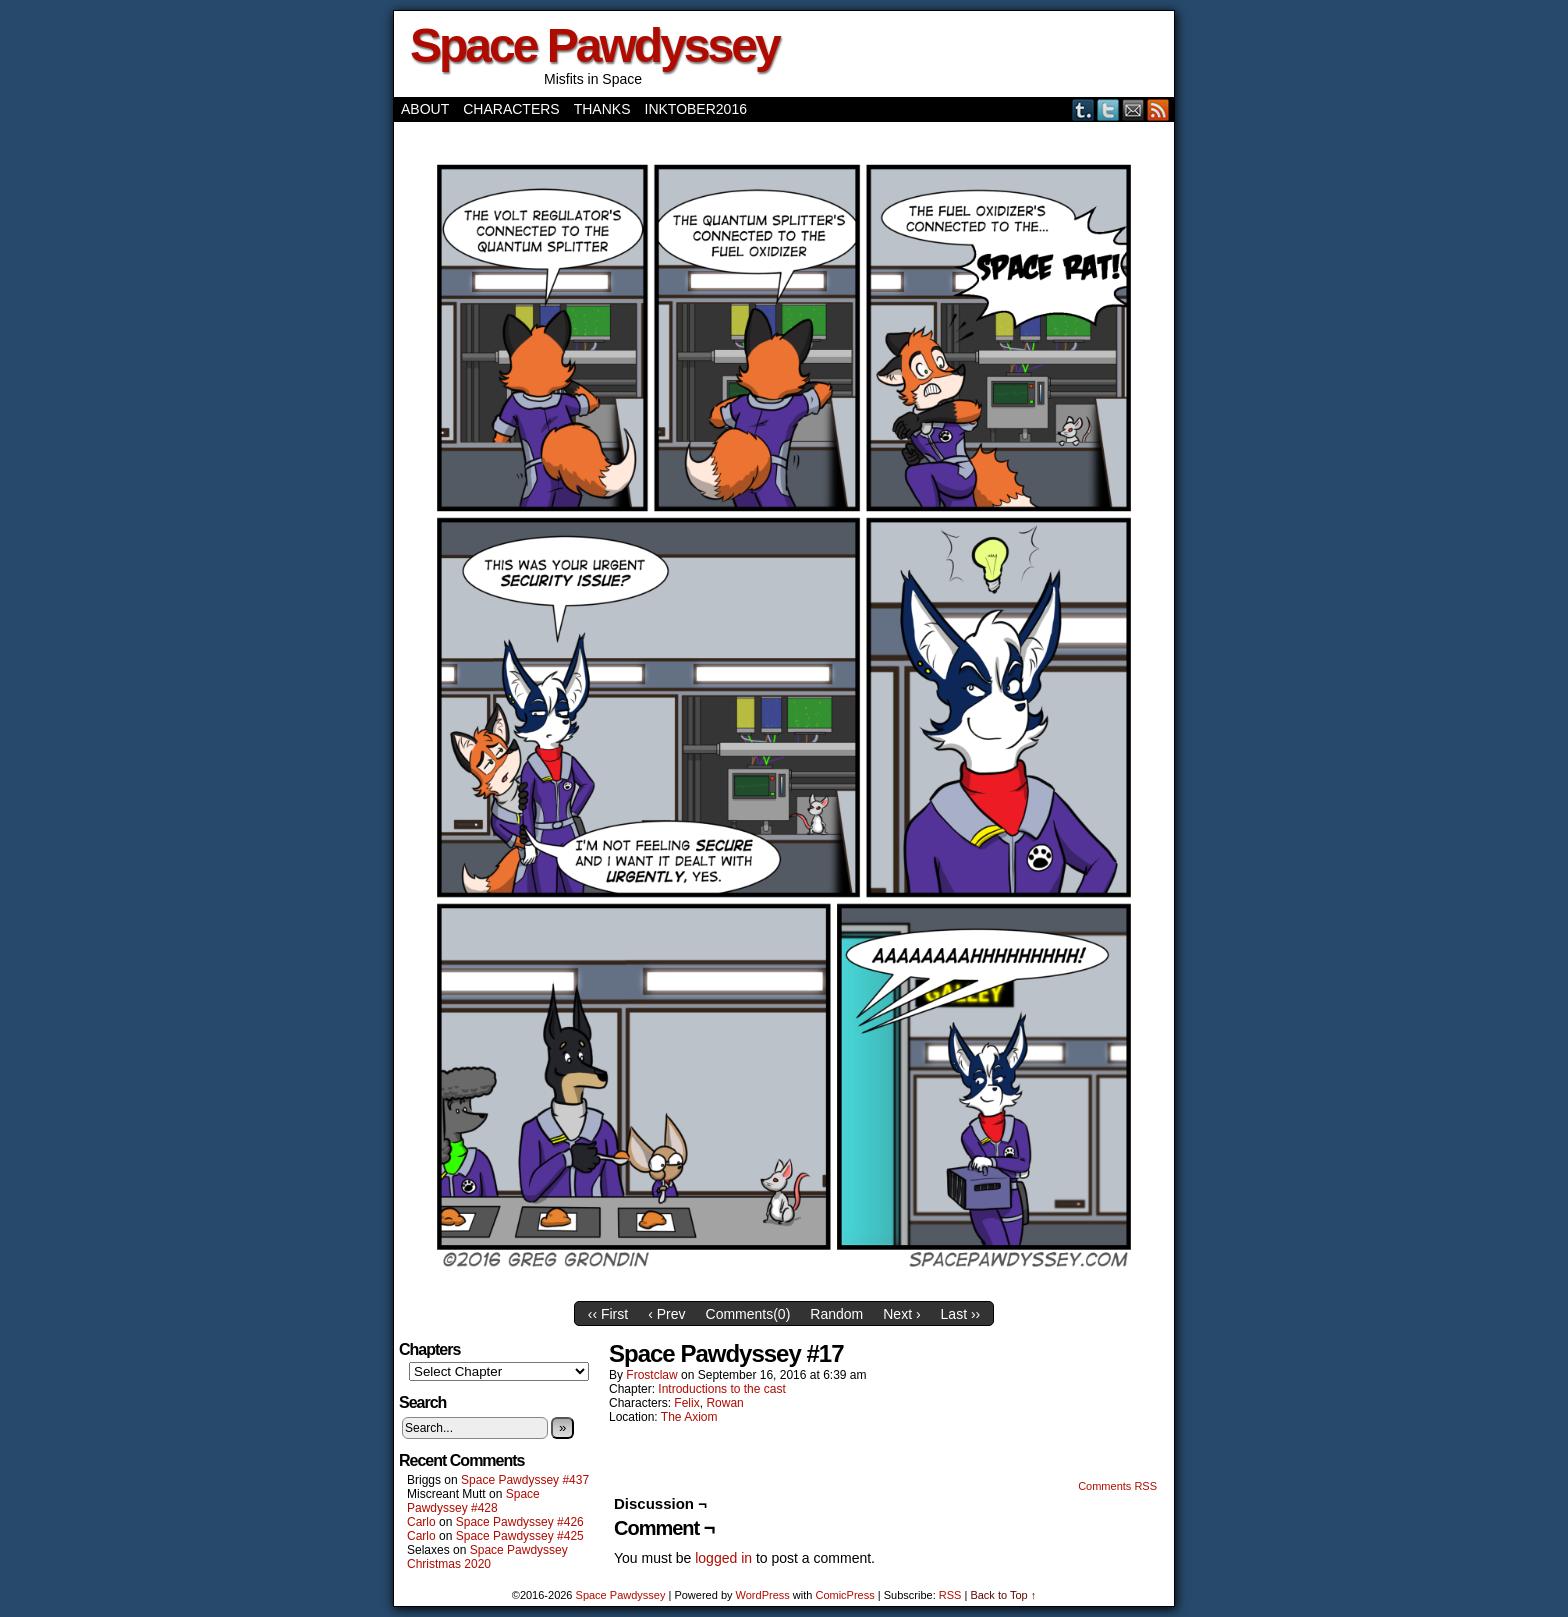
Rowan (724, 1403)
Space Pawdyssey (594, 45)
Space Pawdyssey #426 (520, 1522)
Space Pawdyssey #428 (473, 1501)
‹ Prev (666, 1314)
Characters (511, 109)
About (425, 109)
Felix (686, 1403)
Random (836, 1314)
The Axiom (689, 1417)
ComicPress (844, 1595)
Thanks (602, 109)
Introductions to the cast (721, 1389)
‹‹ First (608, 1314)
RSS (1158, 109)
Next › (901, 1314)
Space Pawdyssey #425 (520, 1536)
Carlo (421, 1522)
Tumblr (1083, 109)
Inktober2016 (696, 109)
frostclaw (651, 1375)
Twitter (1108, 109)
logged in (723, 1558)
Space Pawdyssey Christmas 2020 (487, 1557)
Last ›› (961, 1314)
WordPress (763, 1595)
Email (1133, 109)
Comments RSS (1117, 1486)
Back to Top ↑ (1003, 1595)
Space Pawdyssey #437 (525, 1480)
